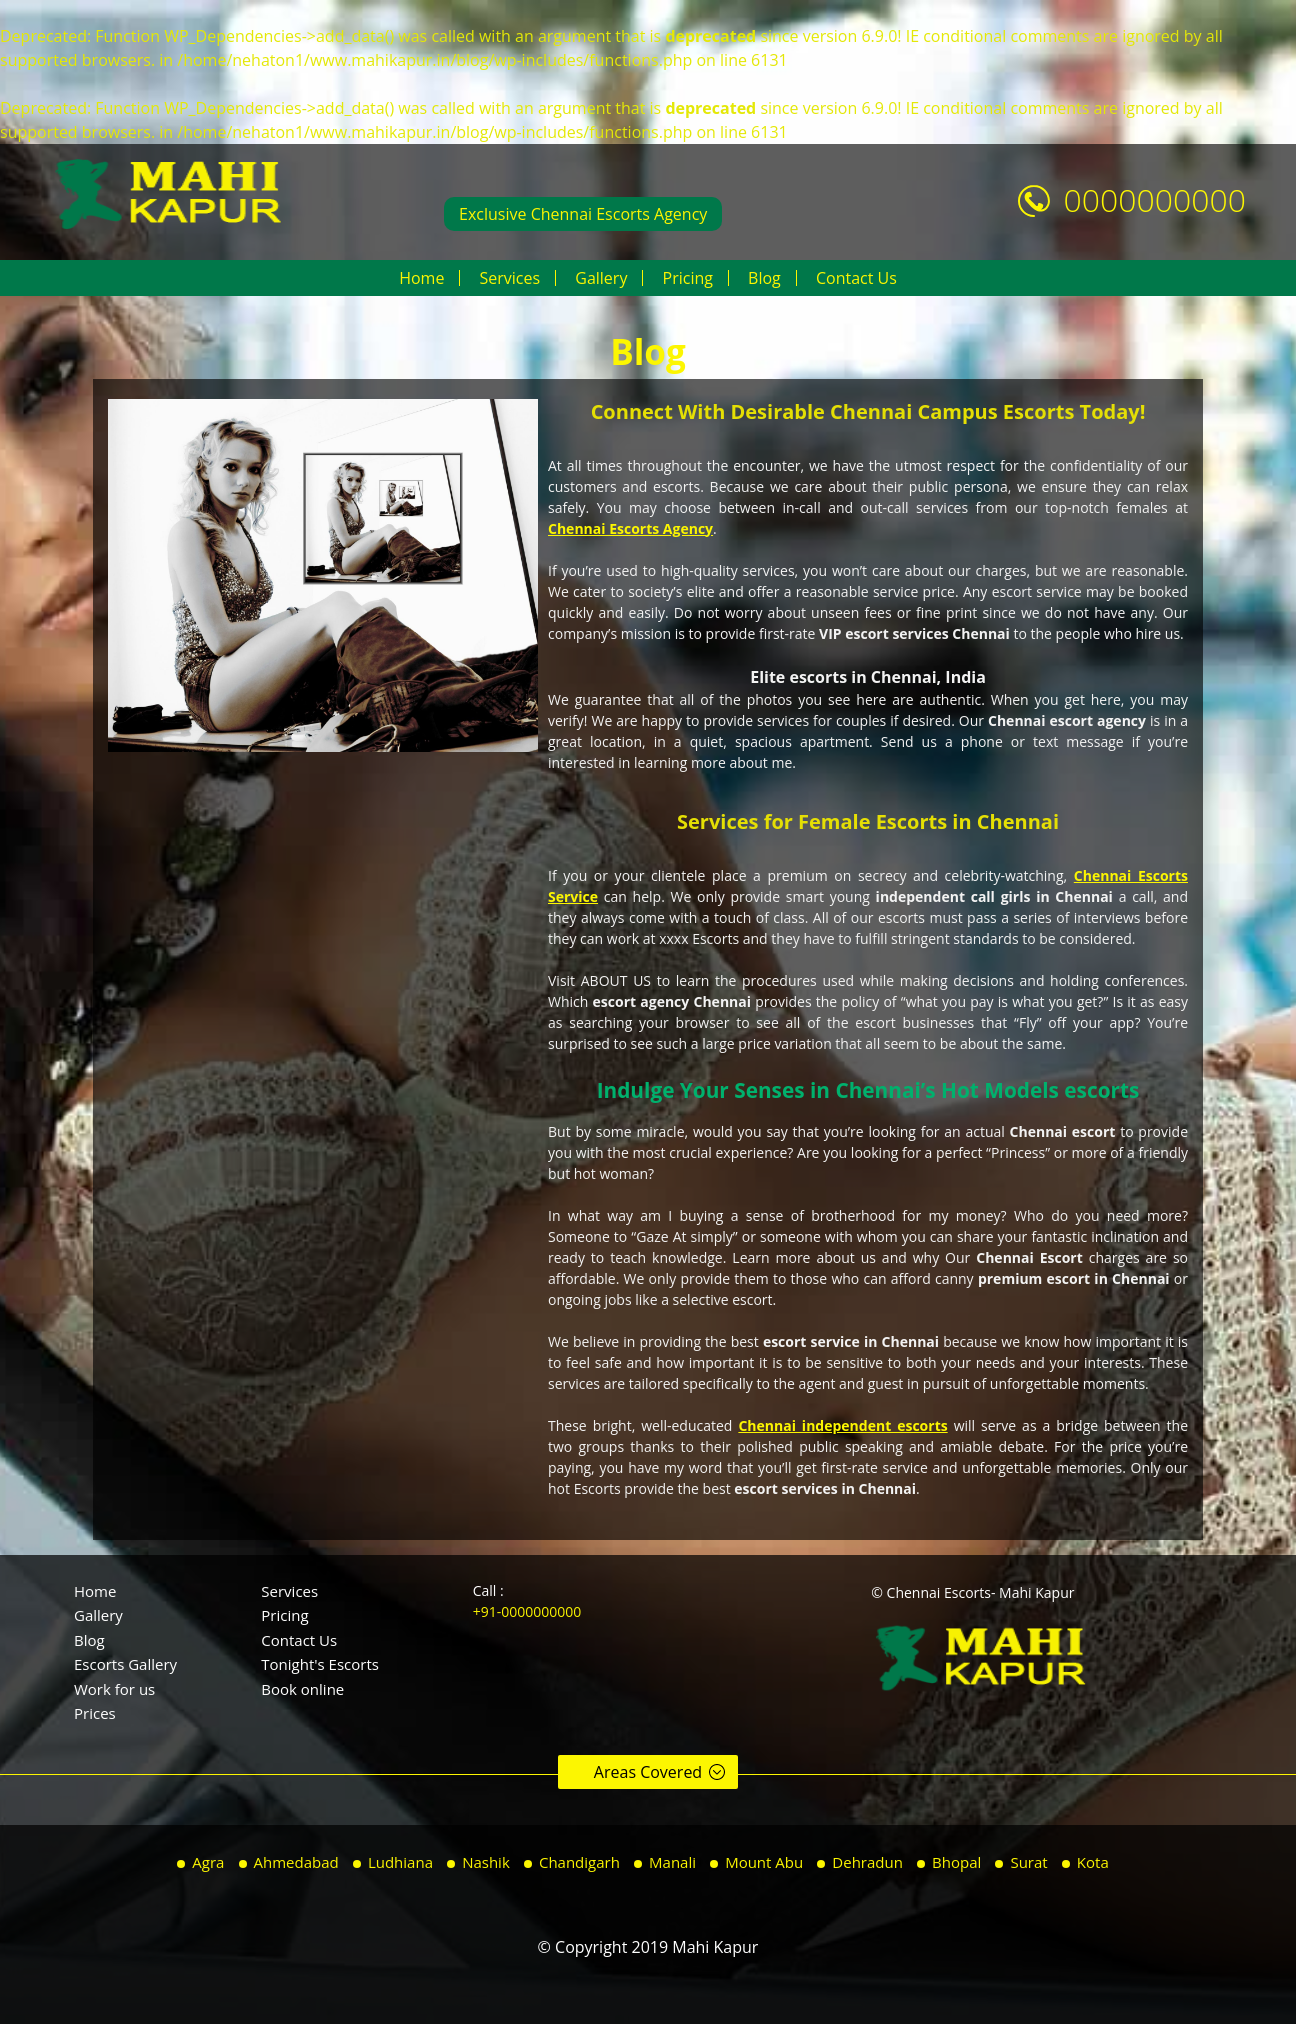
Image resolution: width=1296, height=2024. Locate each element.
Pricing (688, 278)
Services (509, 278)
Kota (1093, 1862)
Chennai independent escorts (842, 1425)
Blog (764, 278)
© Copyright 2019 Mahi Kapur (648, 1947)
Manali (672, 1862)
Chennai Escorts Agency (630, 528)
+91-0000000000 (527, 1611)
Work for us (114, 1689)
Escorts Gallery (125, 1664)
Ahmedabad (296, 1862)
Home (421, 278)
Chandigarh (579, 1862)
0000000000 (1154, 199)
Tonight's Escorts (320, 1664)
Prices (95, 1713)
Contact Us (856, 278)
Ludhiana (400, 1862)
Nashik (486, 1862)
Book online (302, 1689)
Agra (208, 1862)
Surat (1028, 1862)
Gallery (601, 278)
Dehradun (867, 1862)
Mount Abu (764, 1862)
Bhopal (956, 1862)
